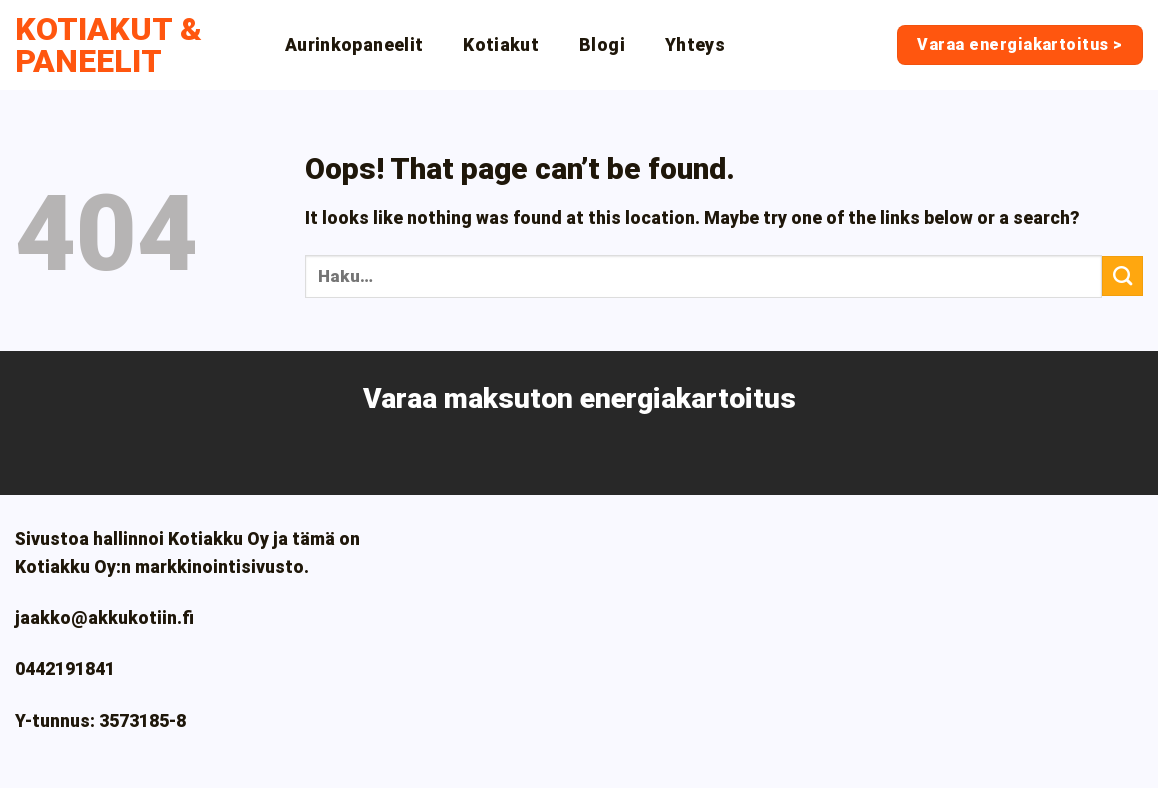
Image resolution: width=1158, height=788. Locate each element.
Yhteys (695, 45)
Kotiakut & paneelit (108, 45)
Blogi (602, 45)
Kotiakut (501, 45)
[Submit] (1122, 276)
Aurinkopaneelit (354, 45)
